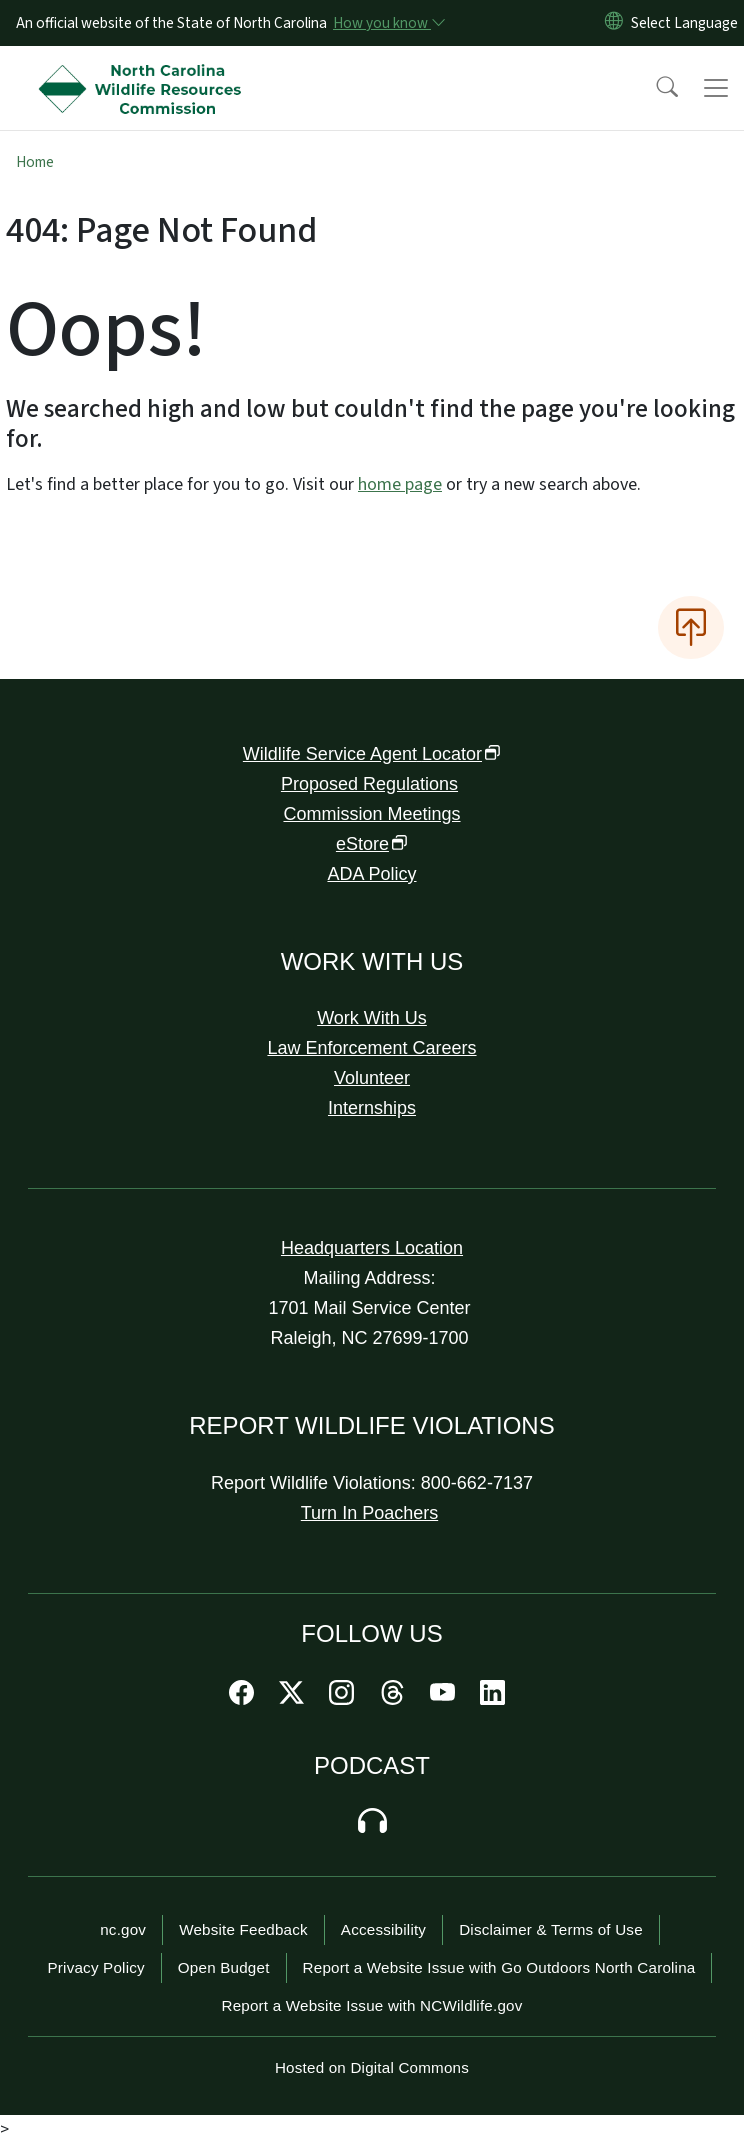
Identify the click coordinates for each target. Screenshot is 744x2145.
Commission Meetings (371, 814)
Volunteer (372, 1078)
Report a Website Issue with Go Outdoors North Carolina (499, 1967)
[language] (684, 23)
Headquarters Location (372, 1248)
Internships (372, 1108)
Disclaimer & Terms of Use (551, 1929)
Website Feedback (243, 1929)
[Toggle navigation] (716, 88)
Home (35, 162)
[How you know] (388, 23)
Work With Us (372, 1018)
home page (400, 484)
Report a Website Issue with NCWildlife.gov (371, 2005)
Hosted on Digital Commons (372, 2067)
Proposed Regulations (369, 784)
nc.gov (123, 1929)
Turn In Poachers (369, 1513)
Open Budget (224, 1967)
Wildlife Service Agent (372, 754)
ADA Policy (371, 874)
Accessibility (383, 1929)
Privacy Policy (96, 1967)
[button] (654, 88)
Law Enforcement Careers (371, 1048)
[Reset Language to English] (614, 23)
